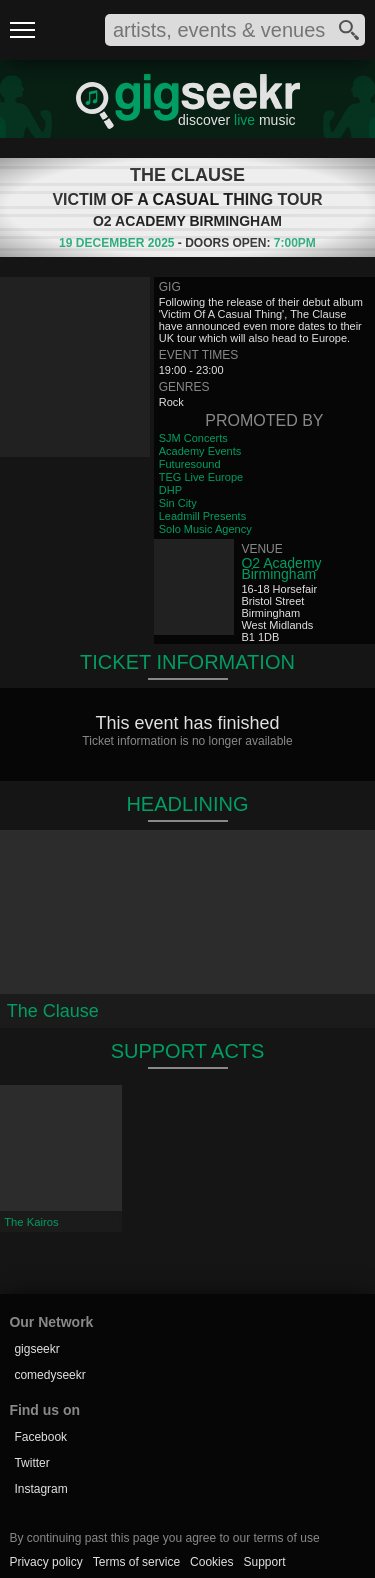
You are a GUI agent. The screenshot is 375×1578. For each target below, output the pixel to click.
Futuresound (190, 464)
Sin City (178, 503)
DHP (170, 490)
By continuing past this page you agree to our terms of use (164, 1538)
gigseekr (36, 1349)
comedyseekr (49, 1375)
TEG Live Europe (201, 477)
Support (264, 1562)
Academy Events (200, 451)
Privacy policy (45, 1562)
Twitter (31, 1463)
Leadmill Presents (202, 516)
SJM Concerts (193, 438)
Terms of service (136, 1562)
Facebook (40, 1437)
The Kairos (31, 1222)
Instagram (40, 1489)
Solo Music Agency (205, 529)
